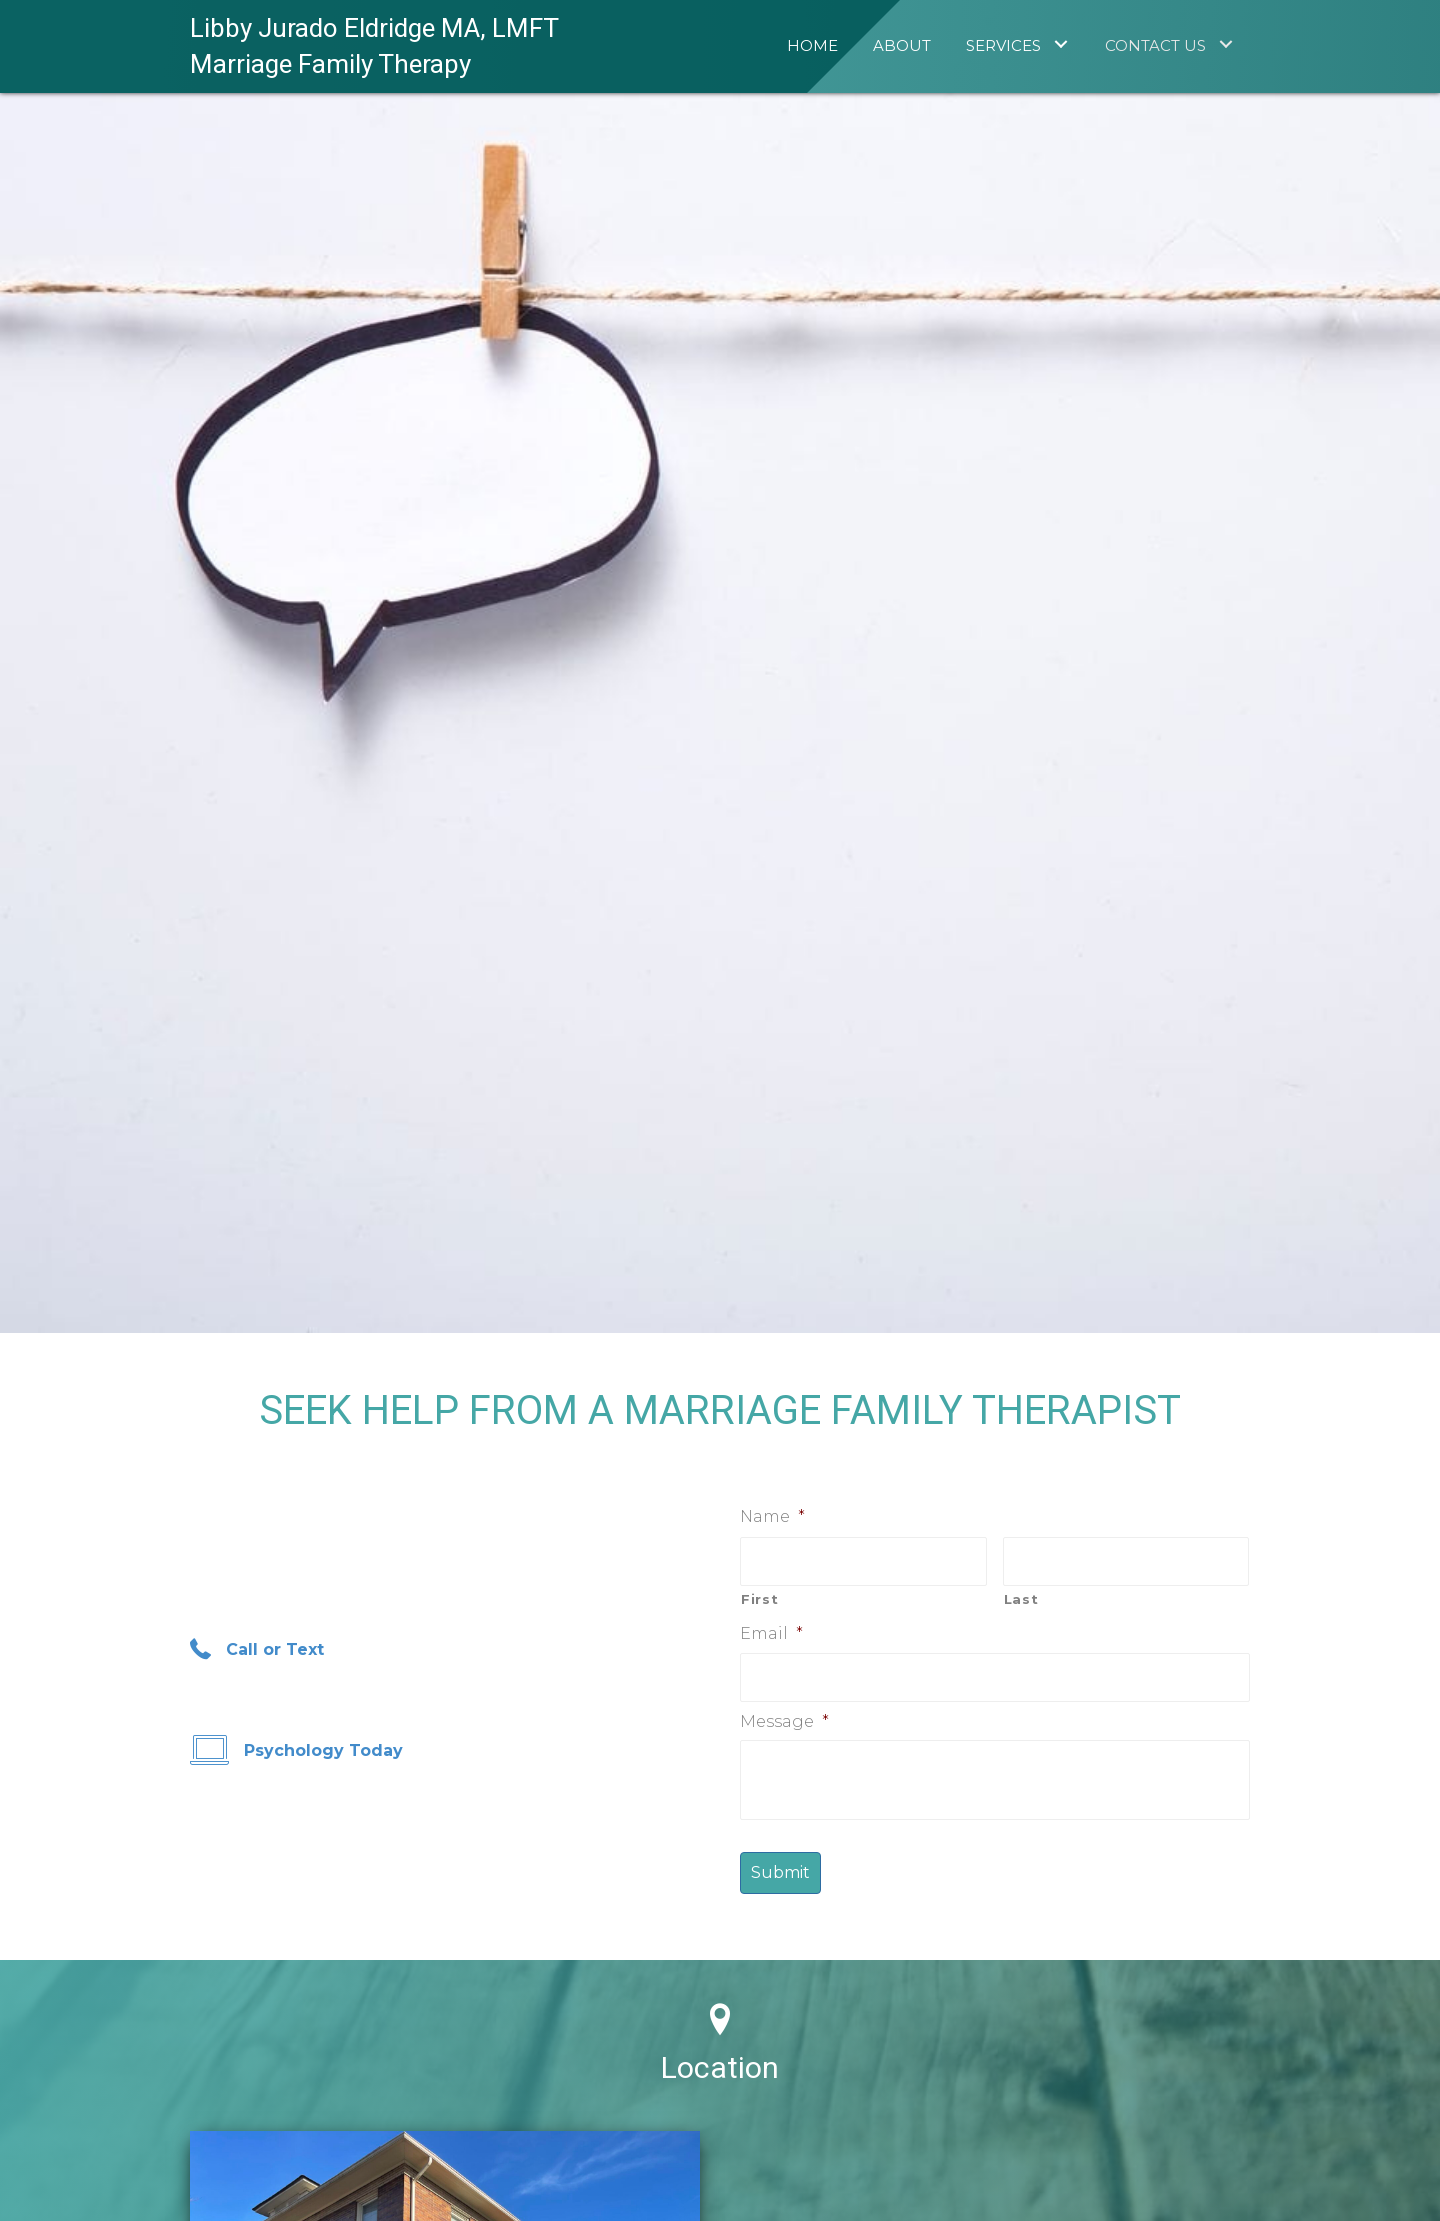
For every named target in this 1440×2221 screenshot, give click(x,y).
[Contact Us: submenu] (1225, 43)
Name (772, 1516)
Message (784, 1721)
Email (771, 1633)
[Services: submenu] (1060, 43)
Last (1021, 1599)
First (759, 1599)
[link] (812, 43)
